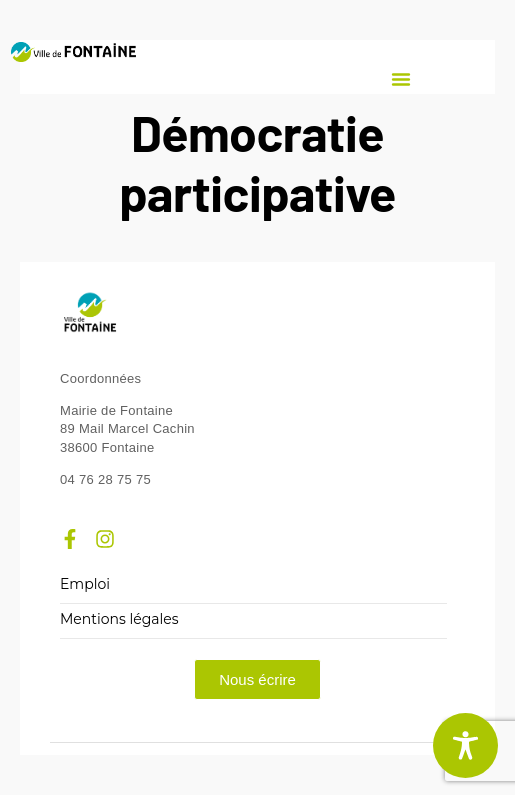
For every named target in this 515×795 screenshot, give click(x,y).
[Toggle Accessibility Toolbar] (465, 745)
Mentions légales (119, 619)
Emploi (85, 584)
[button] (401, 79)
